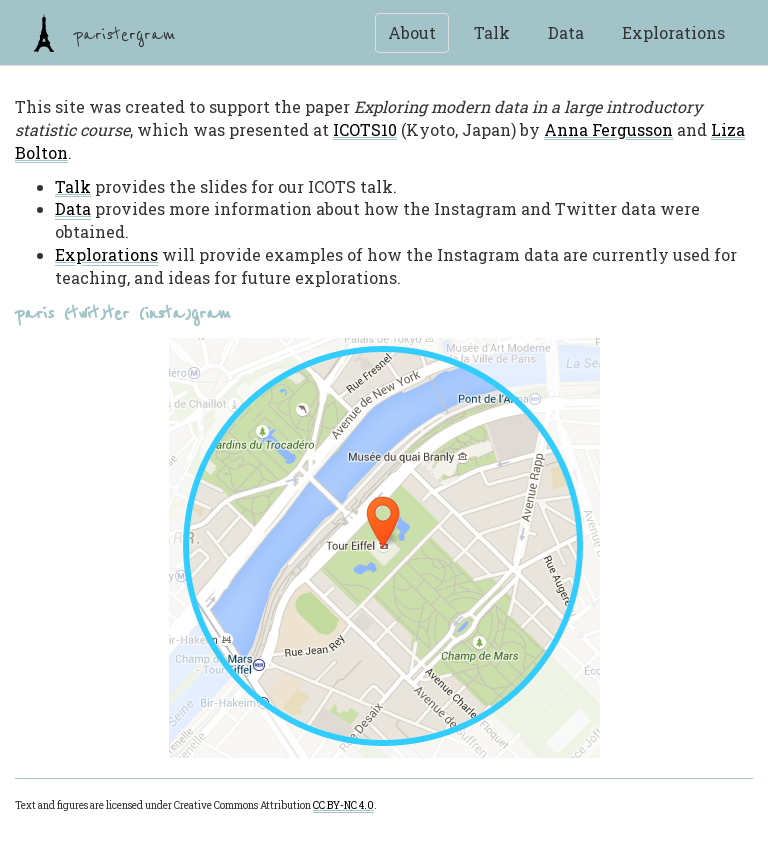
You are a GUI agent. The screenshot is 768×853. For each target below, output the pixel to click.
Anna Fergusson (608, 129)
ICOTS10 (365, 129)
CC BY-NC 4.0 (343, 805)
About (412, 32)
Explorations (673, 32)
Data (566, 32)
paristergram (100, 33)
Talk (492, 32)
